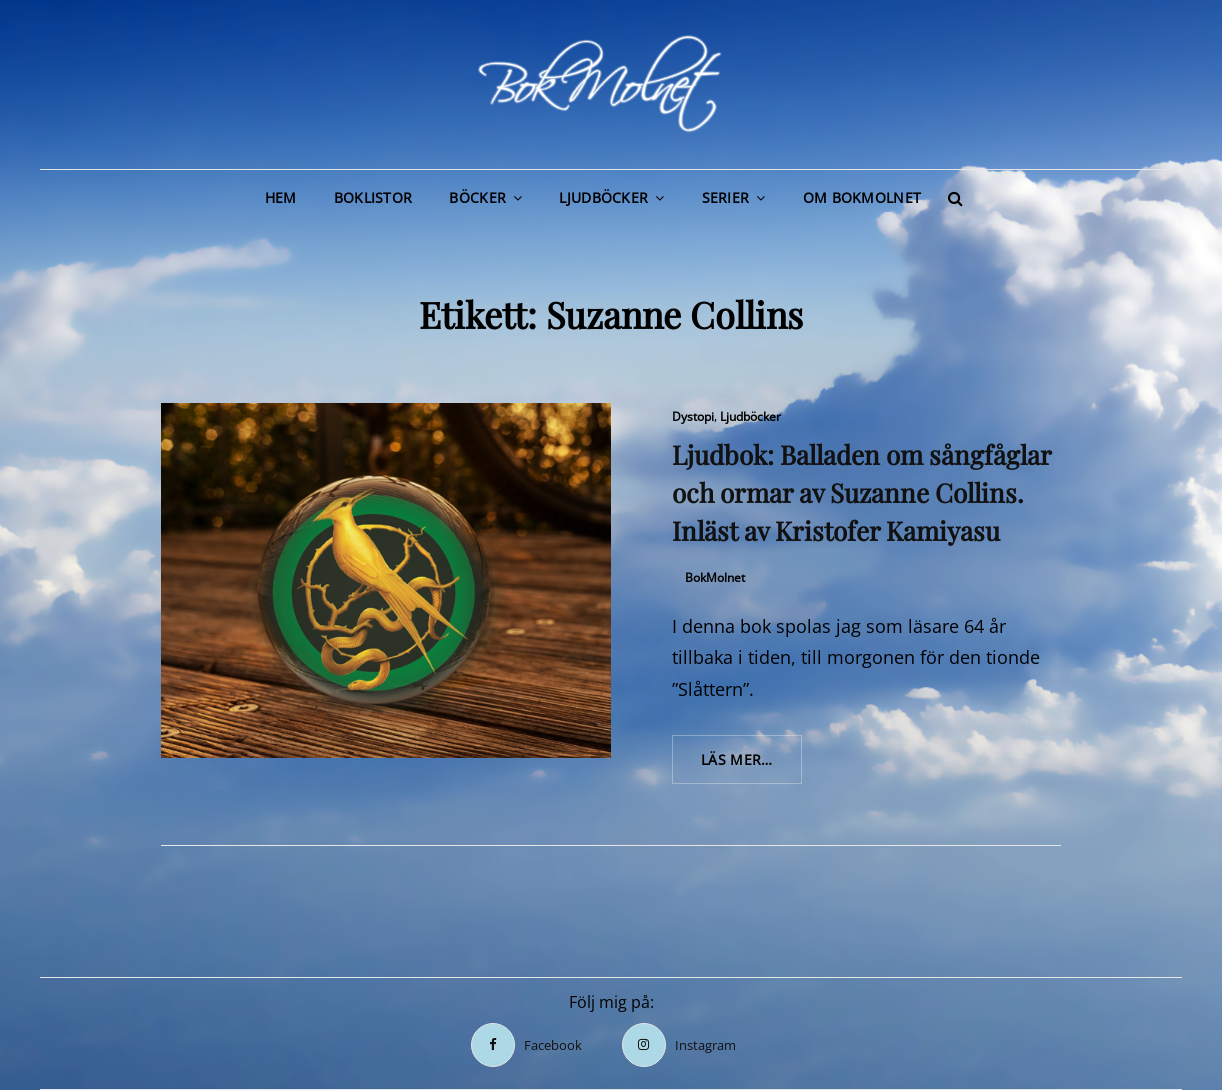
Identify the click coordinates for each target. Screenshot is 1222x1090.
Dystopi (693, 416)
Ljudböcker (603, 197)
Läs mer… (751, 766)
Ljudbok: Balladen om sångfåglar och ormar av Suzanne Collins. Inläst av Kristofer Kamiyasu (861, 492)
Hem (281, 197)
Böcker (477, 197)
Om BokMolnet (862, 197)
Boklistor (373, 197)
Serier (726, 197)
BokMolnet (715, 577)
